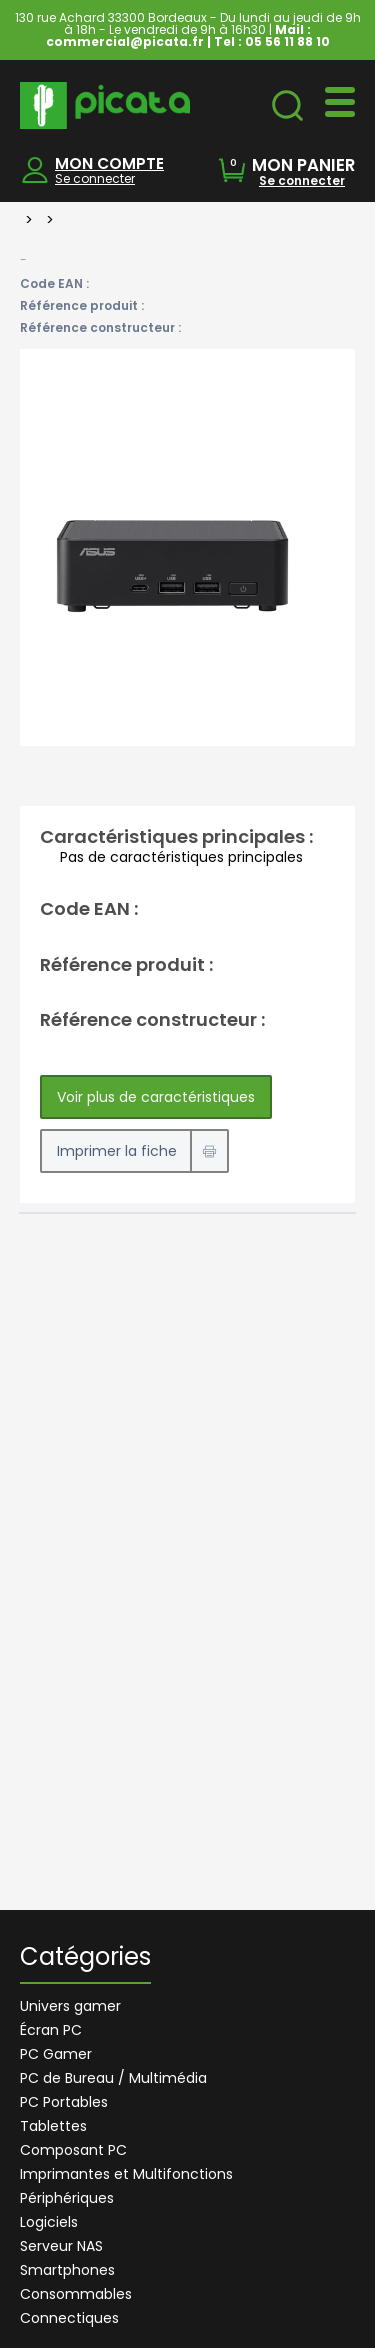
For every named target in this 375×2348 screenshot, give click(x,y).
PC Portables (64, 2102)
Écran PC (51, 2030)
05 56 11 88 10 (287, 41)
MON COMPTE (109, 163)
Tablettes (53, 2126)
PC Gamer (56, 2054)
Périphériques (67, 2198)
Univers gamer (70, 2006)
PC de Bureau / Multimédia (113, 2078)
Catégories (85, 1959)
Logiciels (49, 2222)
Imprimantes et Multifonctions (126, 2174)
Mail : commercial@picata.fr (179, 35)
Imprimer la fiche (117, 1151)
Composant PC (73, 2150)
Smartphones (67, 2270)
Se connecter (95, 178)
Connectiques (69, 2318)
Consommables (76, 2294)
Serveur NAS (61, 2246)
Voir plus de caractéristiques (156, 1097)
